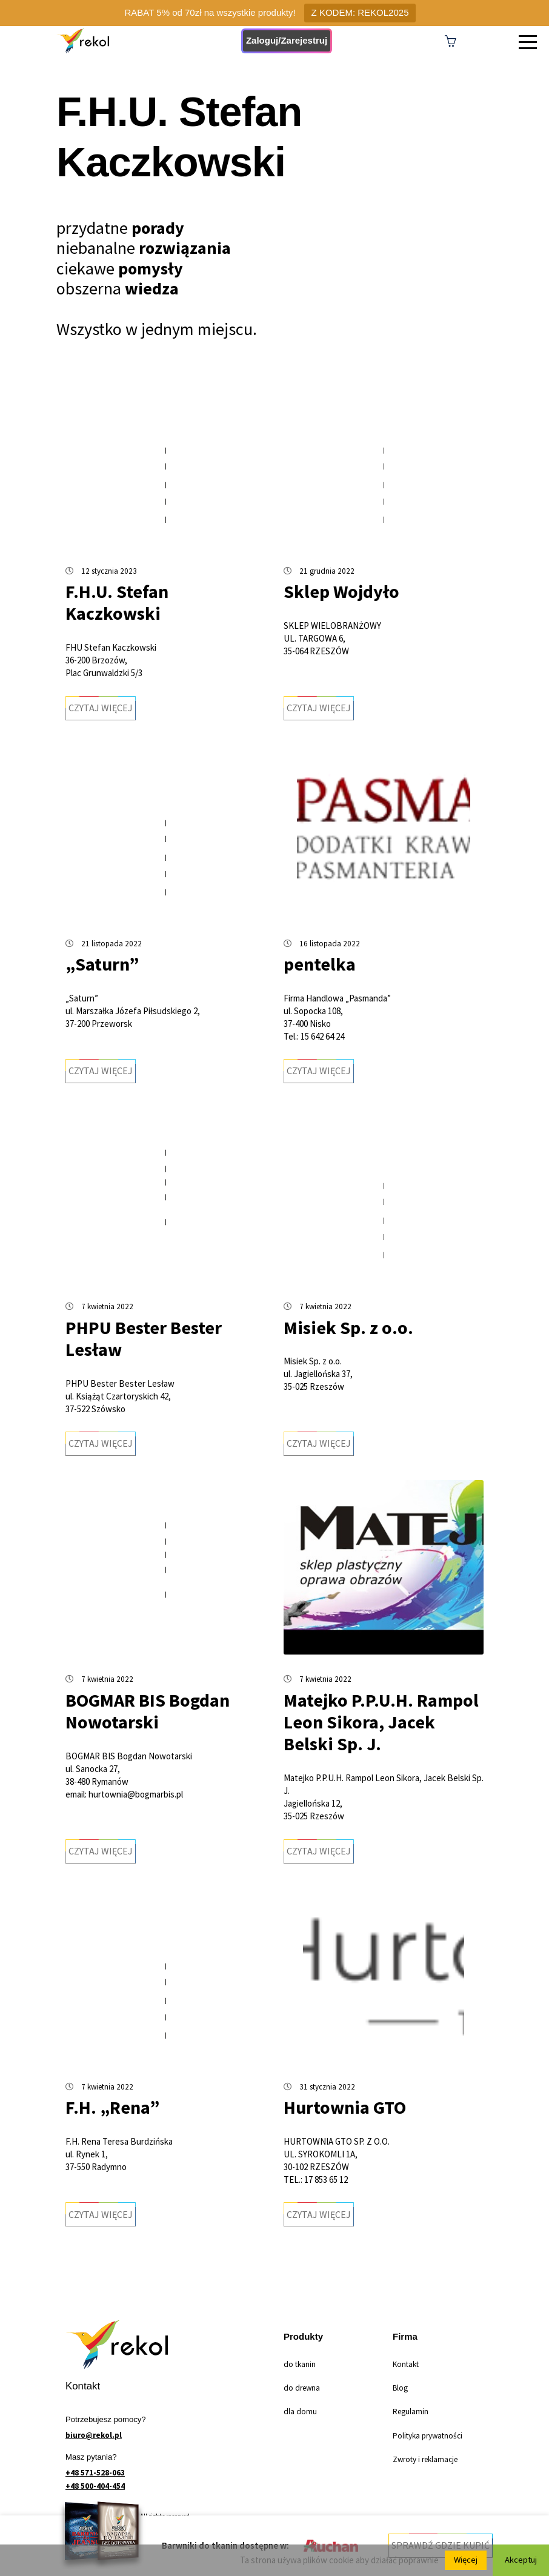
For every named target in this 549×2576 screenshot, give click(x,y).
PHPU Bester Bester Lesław (143, 1338)
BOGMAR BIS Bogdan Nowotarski (147, 1710)
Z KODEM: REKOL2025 (360, 12)
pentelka (320, 963)
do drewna (302, 2388)
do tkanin (300, 2364)
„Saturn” (102, 963)
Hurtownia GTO (345, 2107)
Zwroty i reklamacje (425, 2459)
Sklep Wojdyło (341, 591)
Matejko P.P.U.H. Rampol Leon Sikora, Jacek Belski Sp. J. (381, 1722)
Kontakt (406, 2364)
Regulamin (410, 2411)
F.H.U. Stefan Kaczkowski (116, 602)
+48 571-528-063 (95, 2473)
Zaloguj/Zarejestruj (286, 40)
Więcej (464, 2560)
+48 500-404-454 (95, 2486)
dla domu (300, 2411)
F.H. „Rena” (112, 2107)
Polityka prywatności (427, 2436)
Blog (400, 2388)
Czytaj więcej (100, 708)
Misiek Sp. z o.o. (348, 1327)
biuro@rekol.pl (93, 2435)
